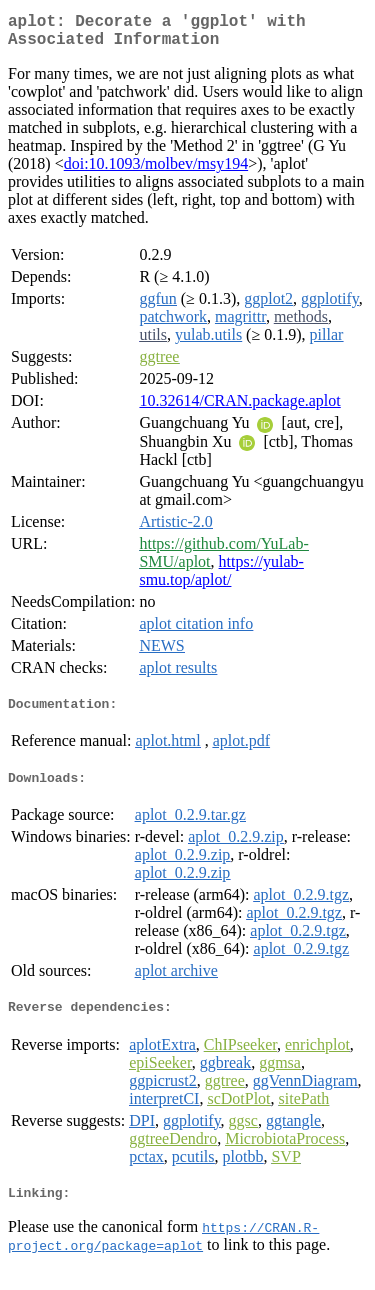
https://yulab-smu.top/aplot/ (221, 578)
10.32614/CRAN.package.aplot (239, 408)
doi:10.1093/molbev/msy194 (156, 171)
